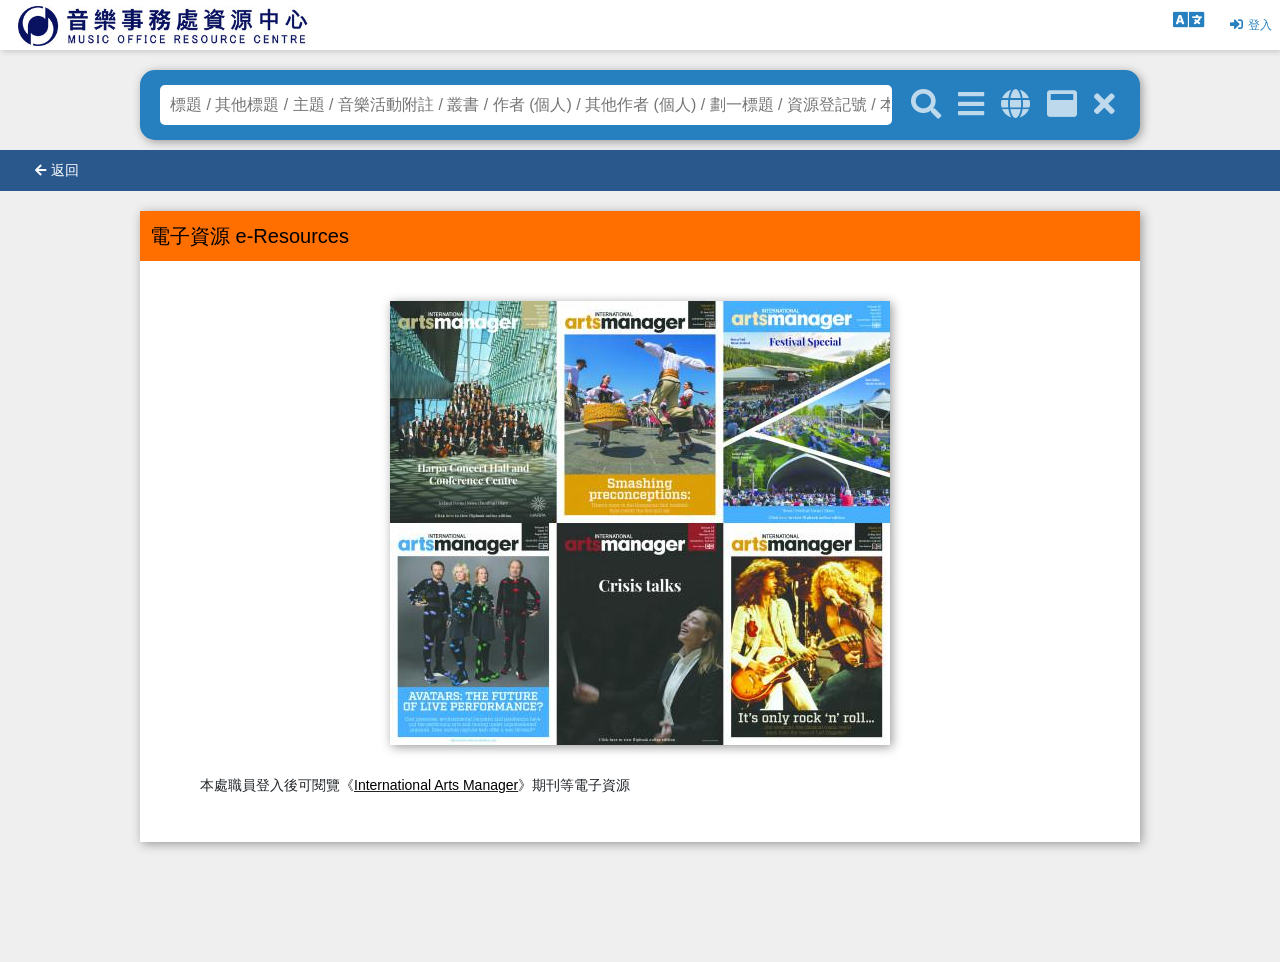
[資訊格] (1062, 104)
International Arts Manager (436, 785)
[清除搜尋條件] (1104, 104)
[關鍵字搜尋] (926, 105)
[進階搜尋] (971, 104)
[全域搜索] (1015, 104)
